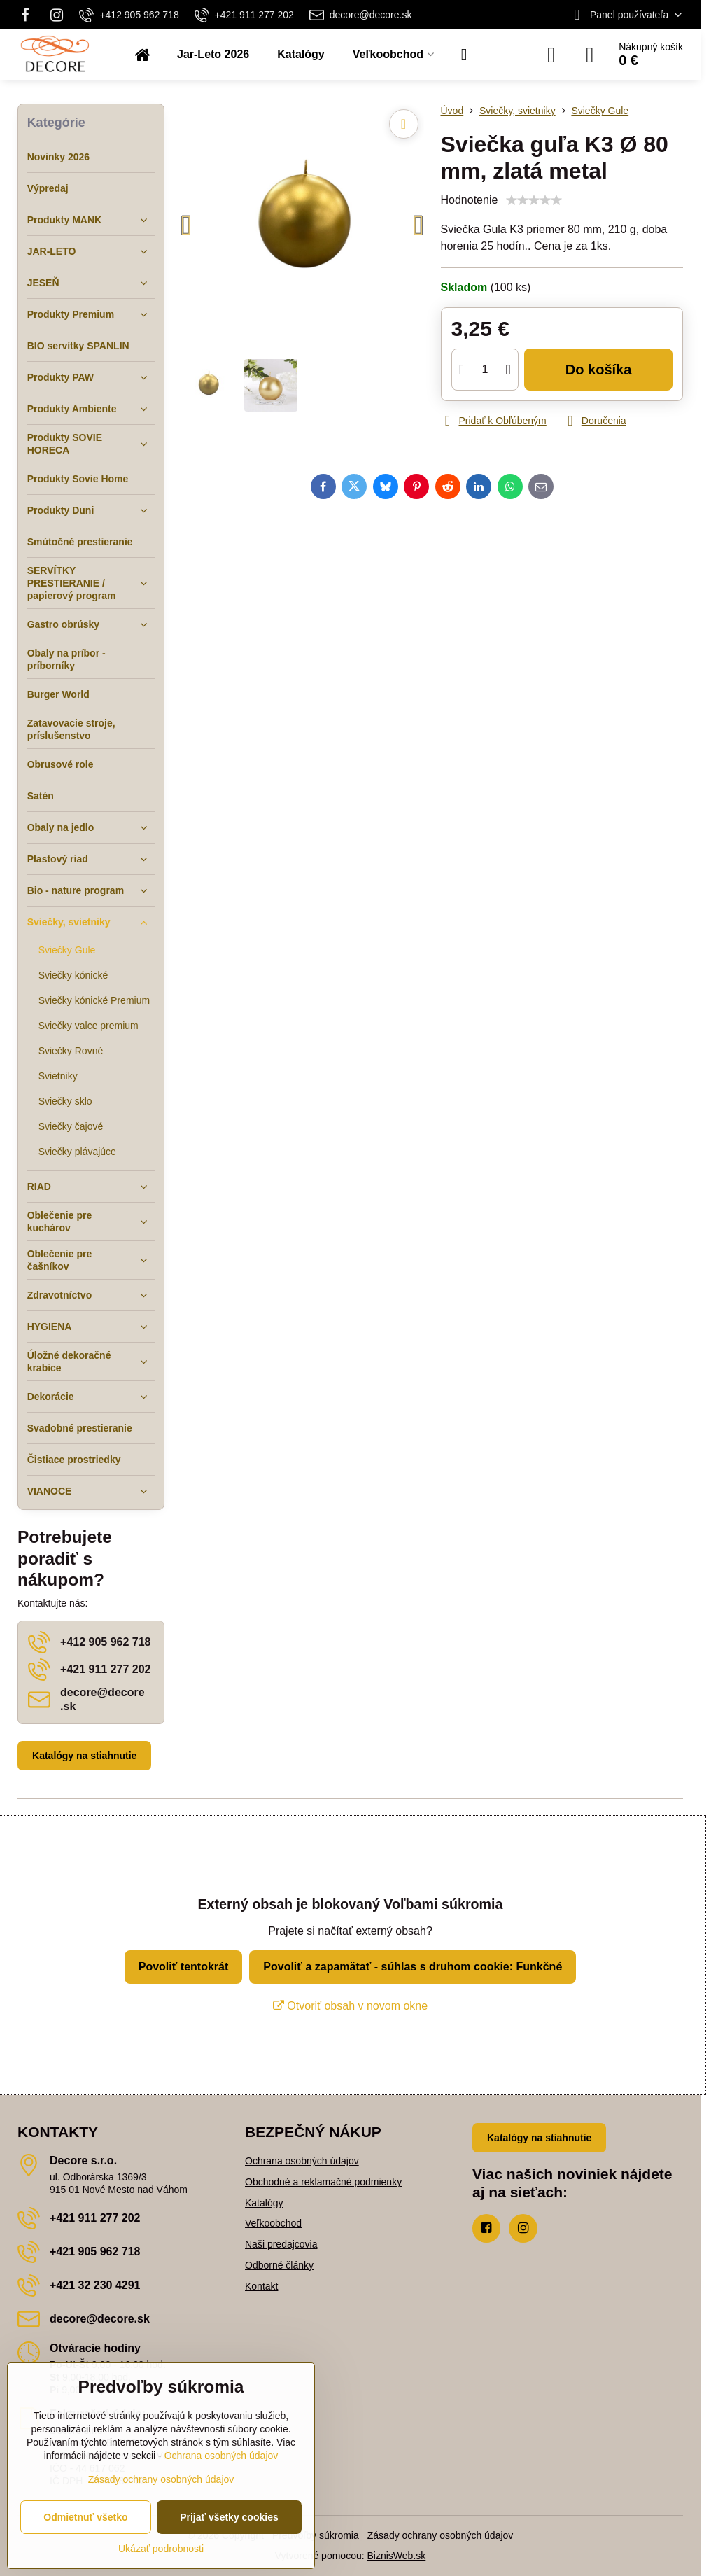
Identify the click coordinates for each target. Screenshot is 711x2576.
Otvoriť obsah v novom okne (350, 2006)
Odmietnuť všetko (85, 2517)
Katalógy (264, 2202)
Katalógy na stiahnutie (84, 1755)
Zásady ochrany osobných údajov (440, 2535)
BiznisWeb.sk (396, 2555)
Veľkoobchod (273, 2223)
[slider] (534, 200)
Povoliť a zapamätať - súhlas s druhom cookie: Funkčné (412, 1967)
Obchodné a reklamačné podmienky (323, 2182)
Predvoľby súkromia (315, 2535)
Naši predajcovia (281, 2244)
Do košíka (598, 369)
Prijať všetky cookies (229, 2517)
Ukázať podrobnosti (161, 2548)
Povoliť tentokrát (184, 1967)
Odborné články (279, 2265)
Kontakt (261, 2286)
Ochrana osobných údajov (302, 2160)
